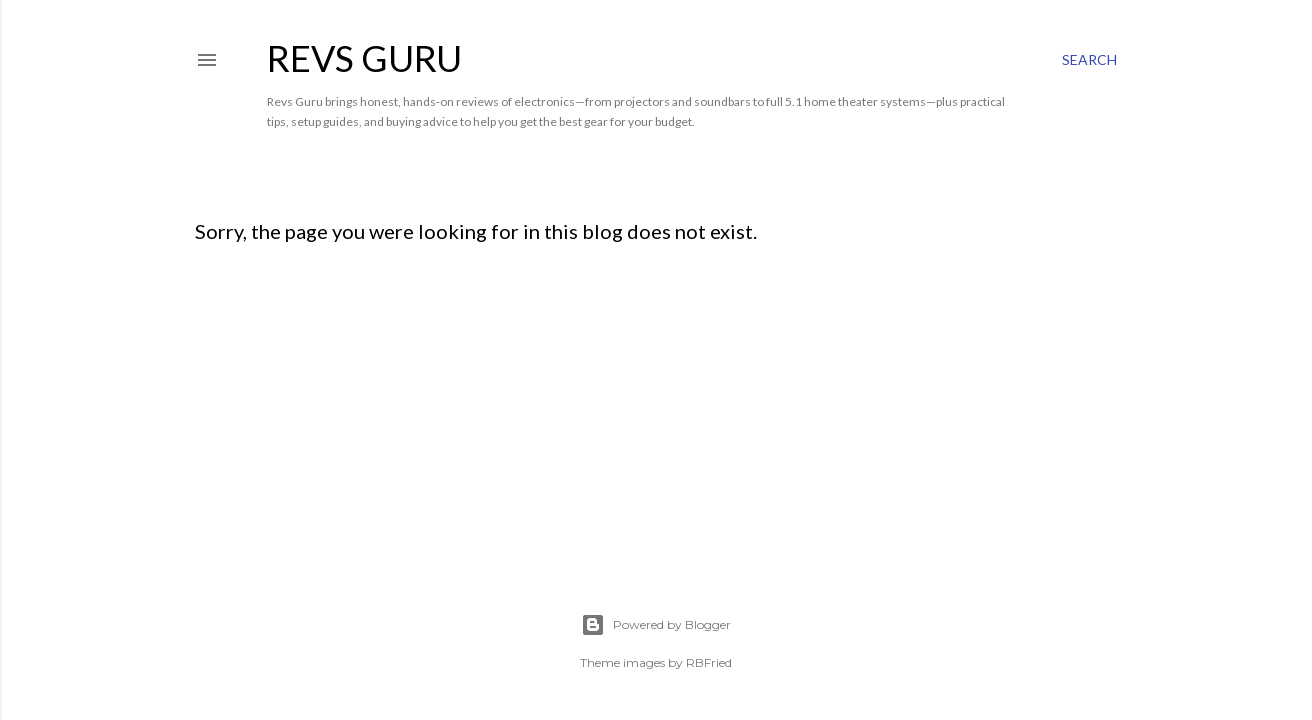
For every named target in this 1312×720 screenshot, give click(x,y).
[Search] (1089, 60)
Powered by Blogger (656, 625)
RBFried (709, 662)
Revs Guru (364, 58)
